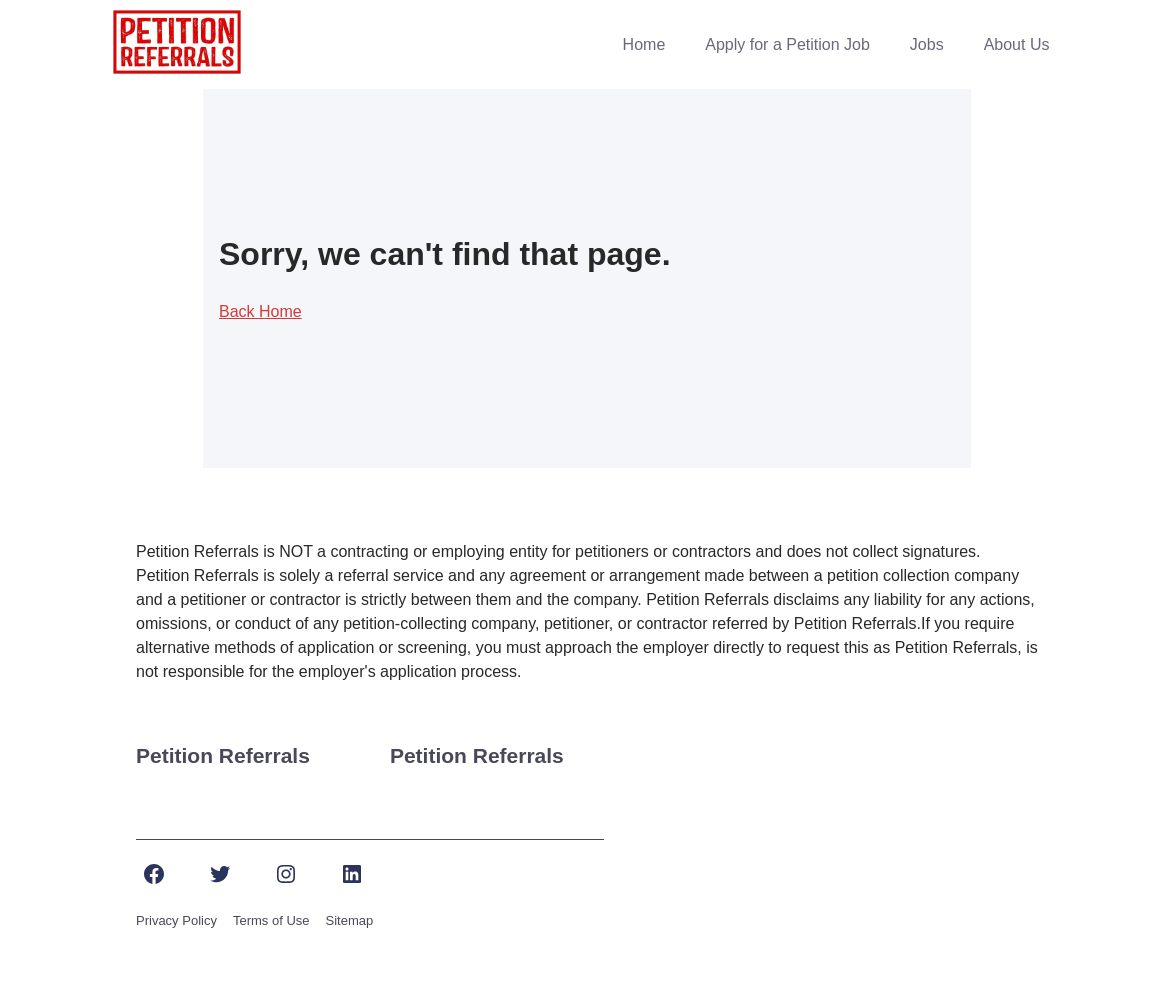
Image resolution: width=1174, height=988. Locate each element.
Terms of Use (271, 920)
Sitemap (350, 920)
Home (644, 44)
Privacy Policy (176, 920)
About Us (1017, 44)
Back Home (260, 311)
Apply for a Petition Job (787, 44)
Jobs (927, 44)
